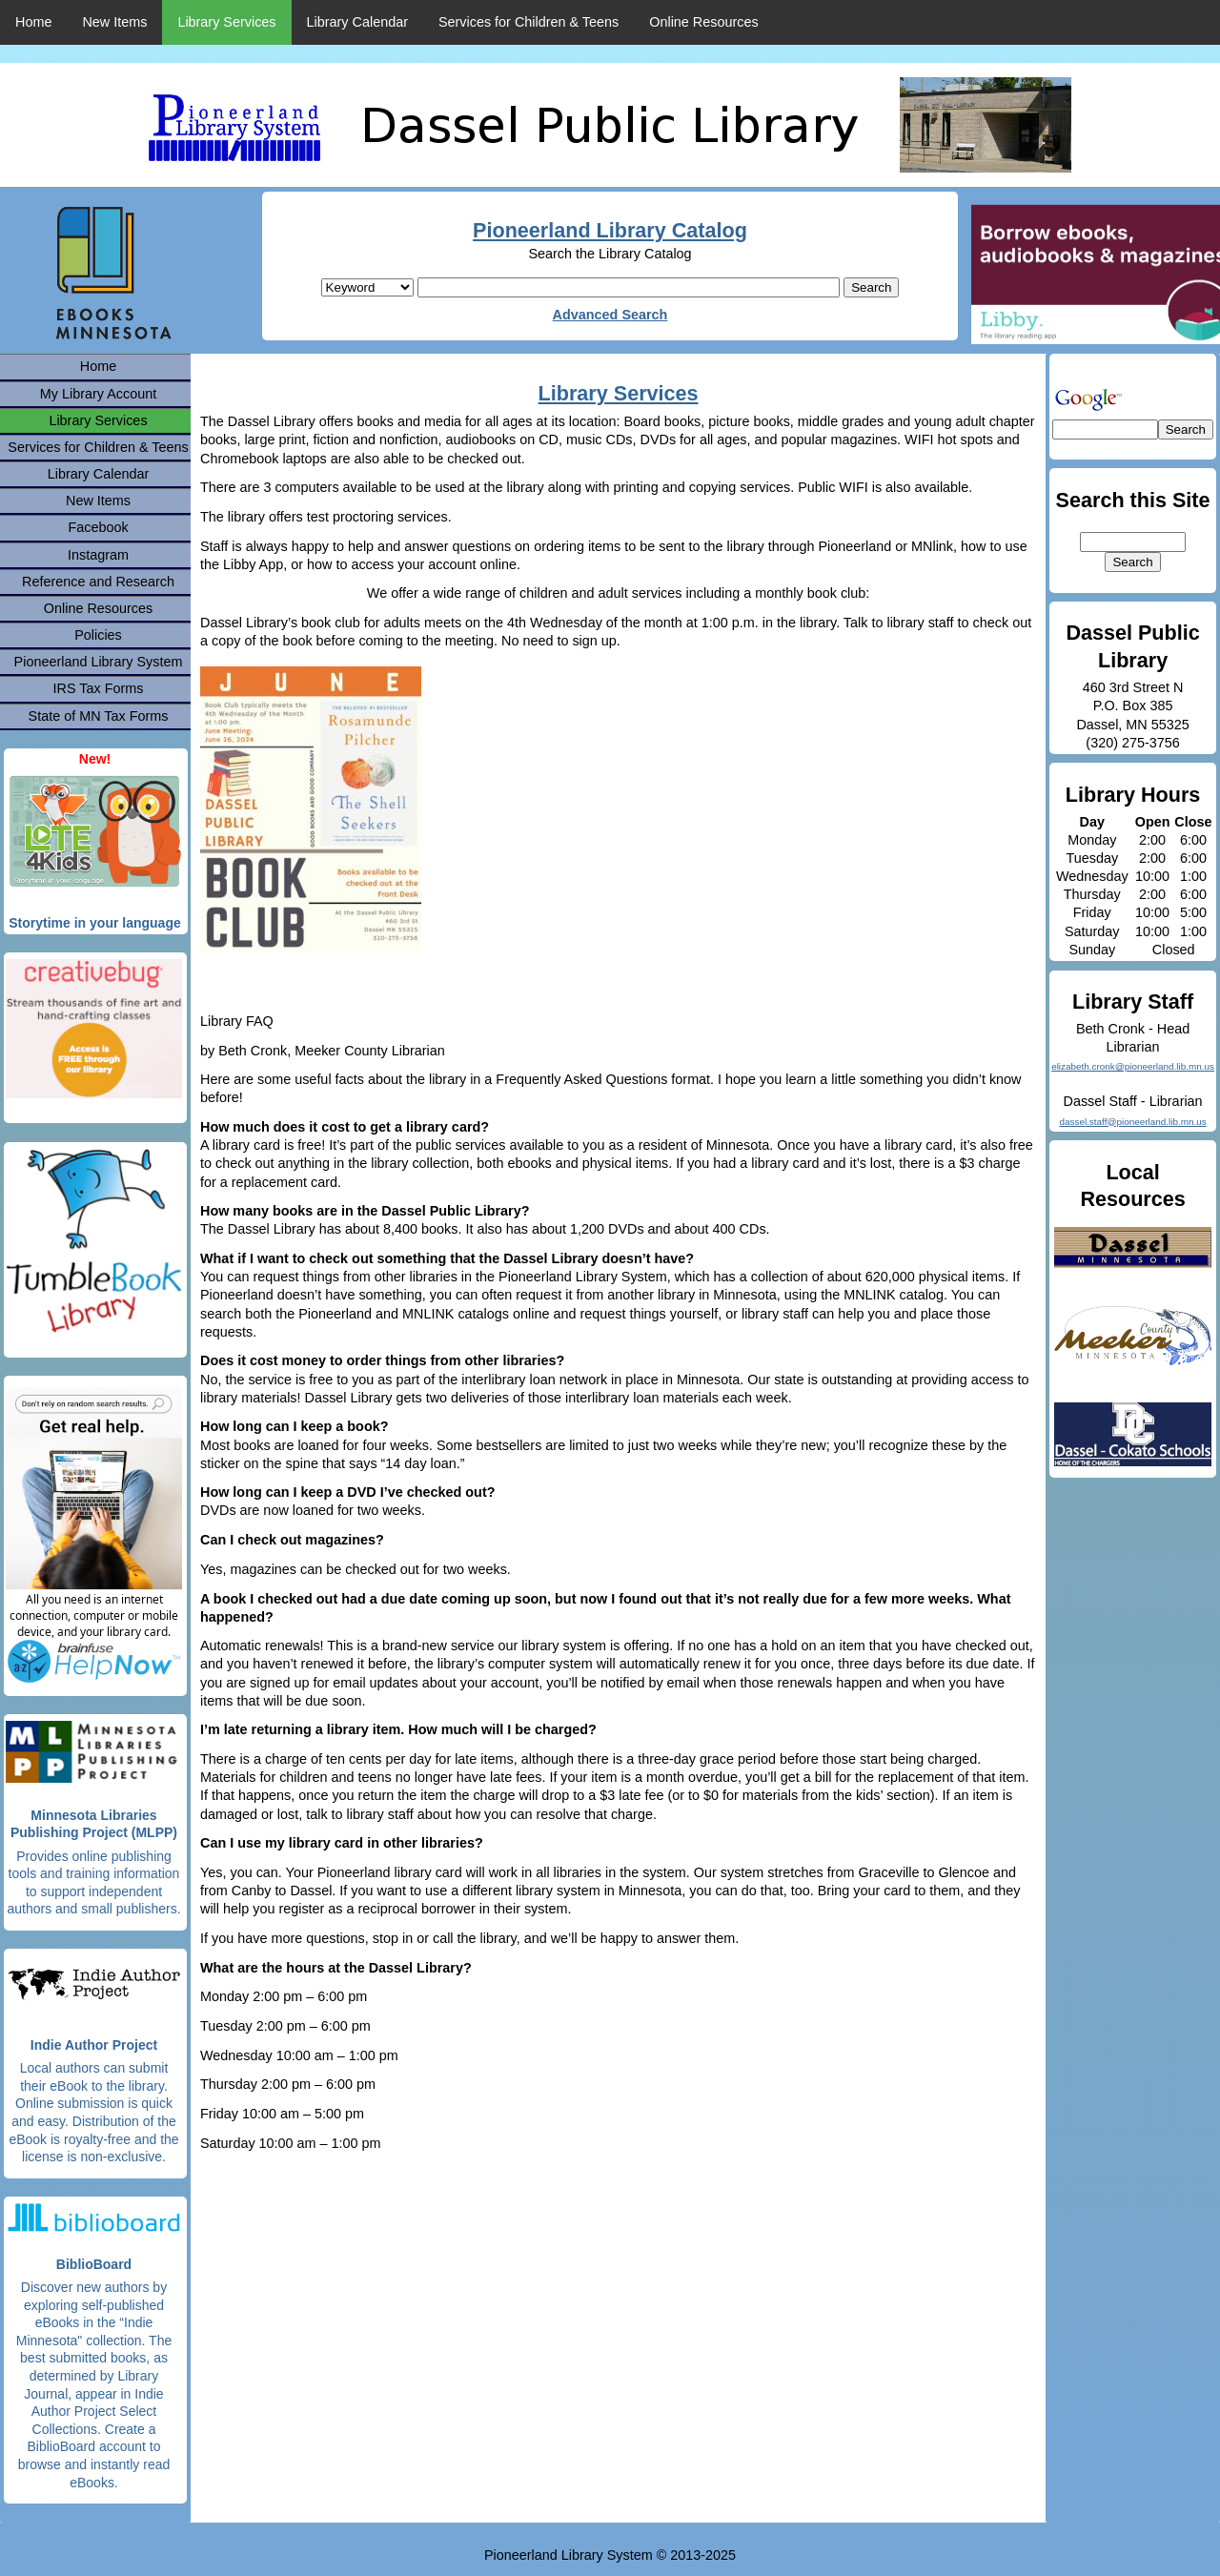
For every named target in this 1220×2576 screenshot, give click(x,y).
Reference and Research (98, 581)
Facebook (98, 527)
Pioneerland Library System (98, 661)
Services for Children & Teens (528, 22)
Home (33, 22)
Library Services (226, 22)
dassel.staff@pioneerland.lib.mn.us (1132, 1121)
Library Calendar (357, 22)
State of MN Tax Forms (99, 716)
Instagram (98, 554)
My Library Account (98, 393)
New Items (114, 22)
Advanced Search (610, 314)
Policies (98, 635)
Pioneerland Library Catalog (610, 230)
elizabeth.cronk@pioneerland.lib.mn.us (1132, 1066)
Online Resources (703, 22)
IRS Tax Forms (98, 688)
